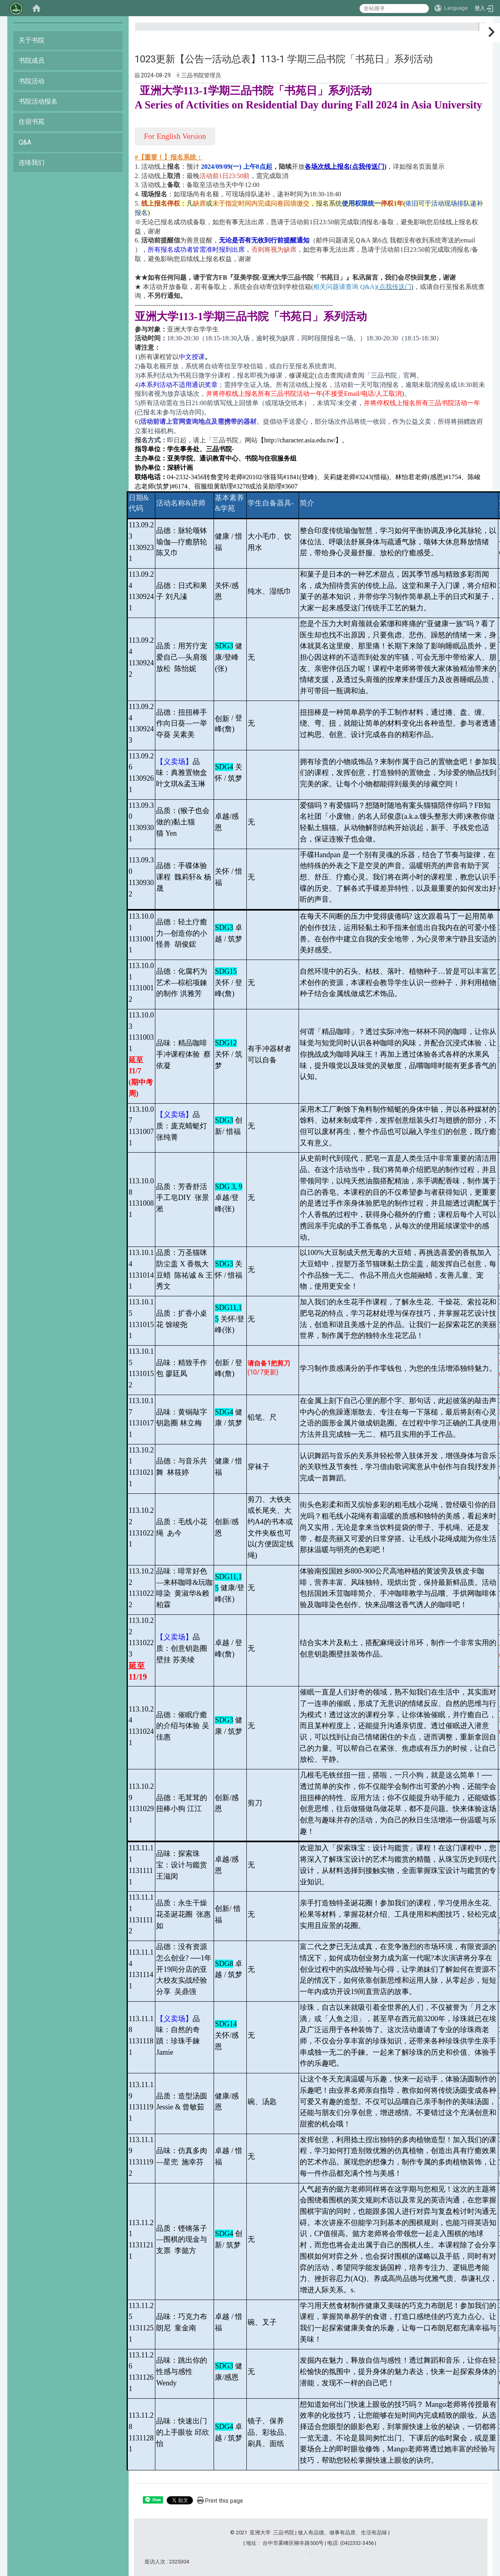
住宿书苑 (31, 121)
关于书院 (31, 40)
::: (479, 30)
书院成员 (31, 60)
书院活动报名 (38, 101)
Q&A (25, 142)
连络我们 (31, 162)
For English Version (175, 136)
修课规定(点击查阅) (317, 375)
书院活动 (31, 81)
